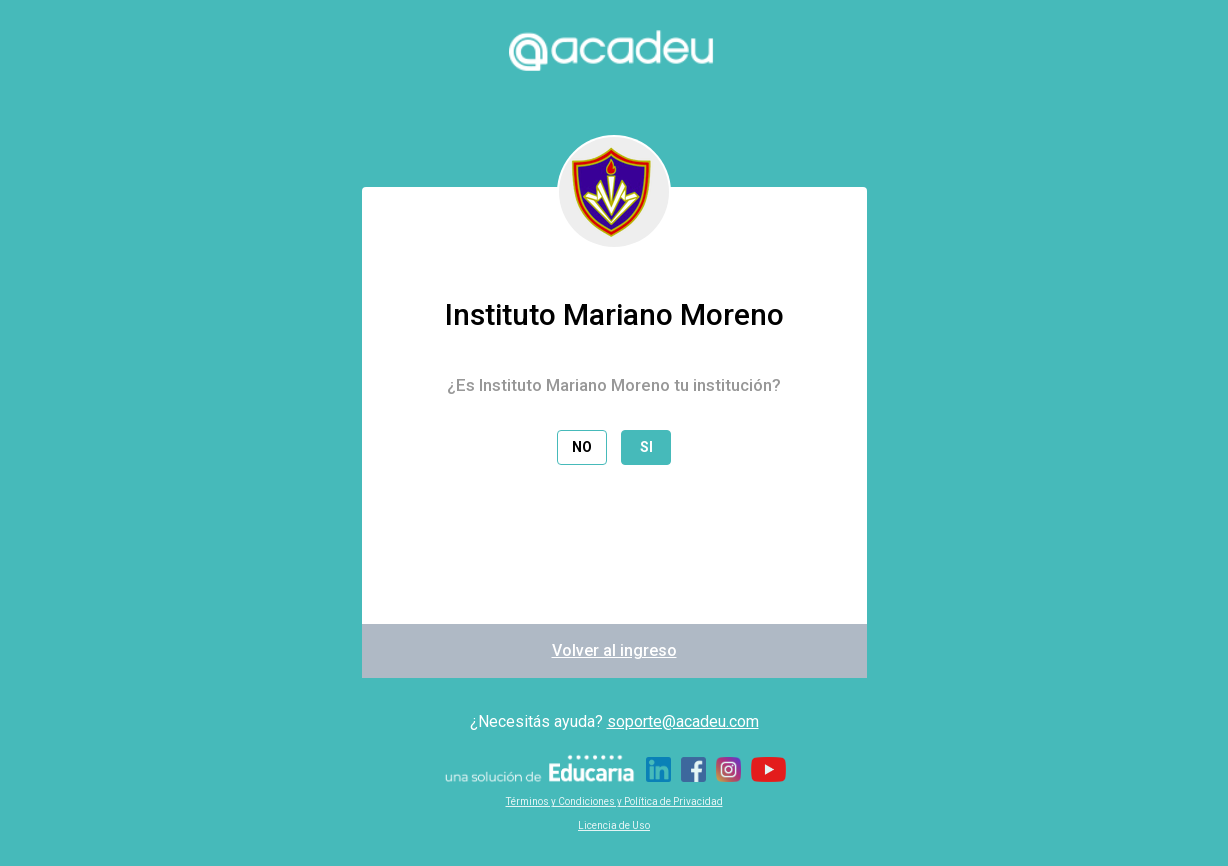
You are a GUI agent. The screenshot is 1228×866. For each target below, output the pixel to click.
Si (646, 447)
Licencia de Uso (614, 825)
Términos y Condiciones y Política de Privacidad (614, 801)
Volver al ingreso (614, 650)
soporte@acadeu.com (683, 721)
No (582, 447)
